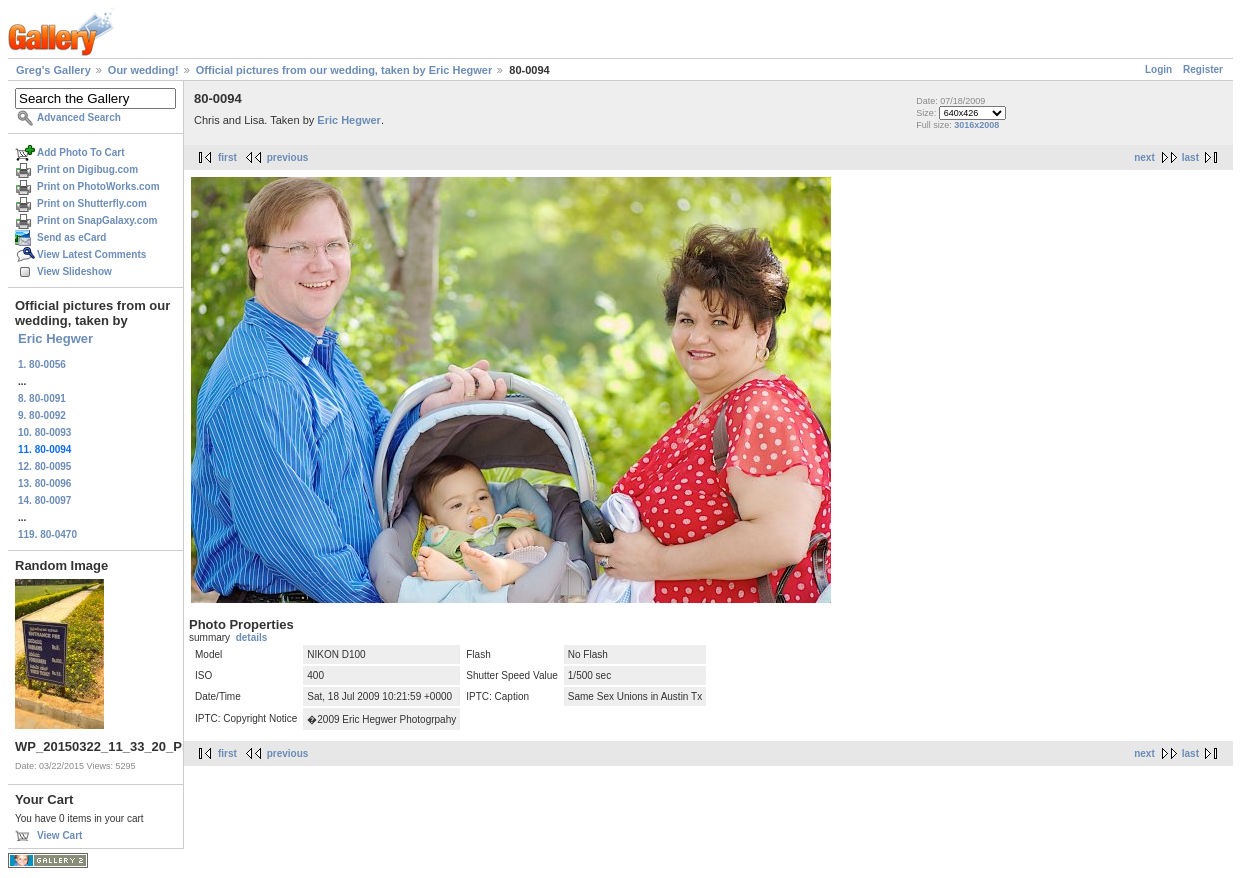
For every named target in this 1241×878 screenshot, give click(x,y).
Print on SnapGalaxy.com (97, 220)
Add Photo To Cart (81, 152)
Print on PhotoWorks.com (98, 186)
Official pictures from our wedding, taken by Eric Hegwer (344, 70)
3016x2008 (976, 125)
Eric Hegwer (55, 338)
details (252, 637)
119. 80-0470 (47, 534)
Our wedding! (143, 70)
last (1190, 157)
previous (288, 157)
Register (1203, 69)
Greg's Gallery (53, 70)
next (1144, 157)
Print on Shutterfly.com (92, 203)
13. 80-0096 (44, 483)
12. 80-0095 (44, 466)
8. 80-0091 (42, 398)
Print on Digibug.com (87, 169)
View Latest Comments (91, 254)
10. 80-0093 (44, 432)
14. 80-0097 (44, 500)
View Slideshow (74, 271)
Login (1158, 69)
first (227, 157)
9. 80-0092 (42, 415)
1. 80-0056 (42, 364)
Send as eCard (71, 237)
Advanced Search (79, 117)
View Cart (59, 835)
